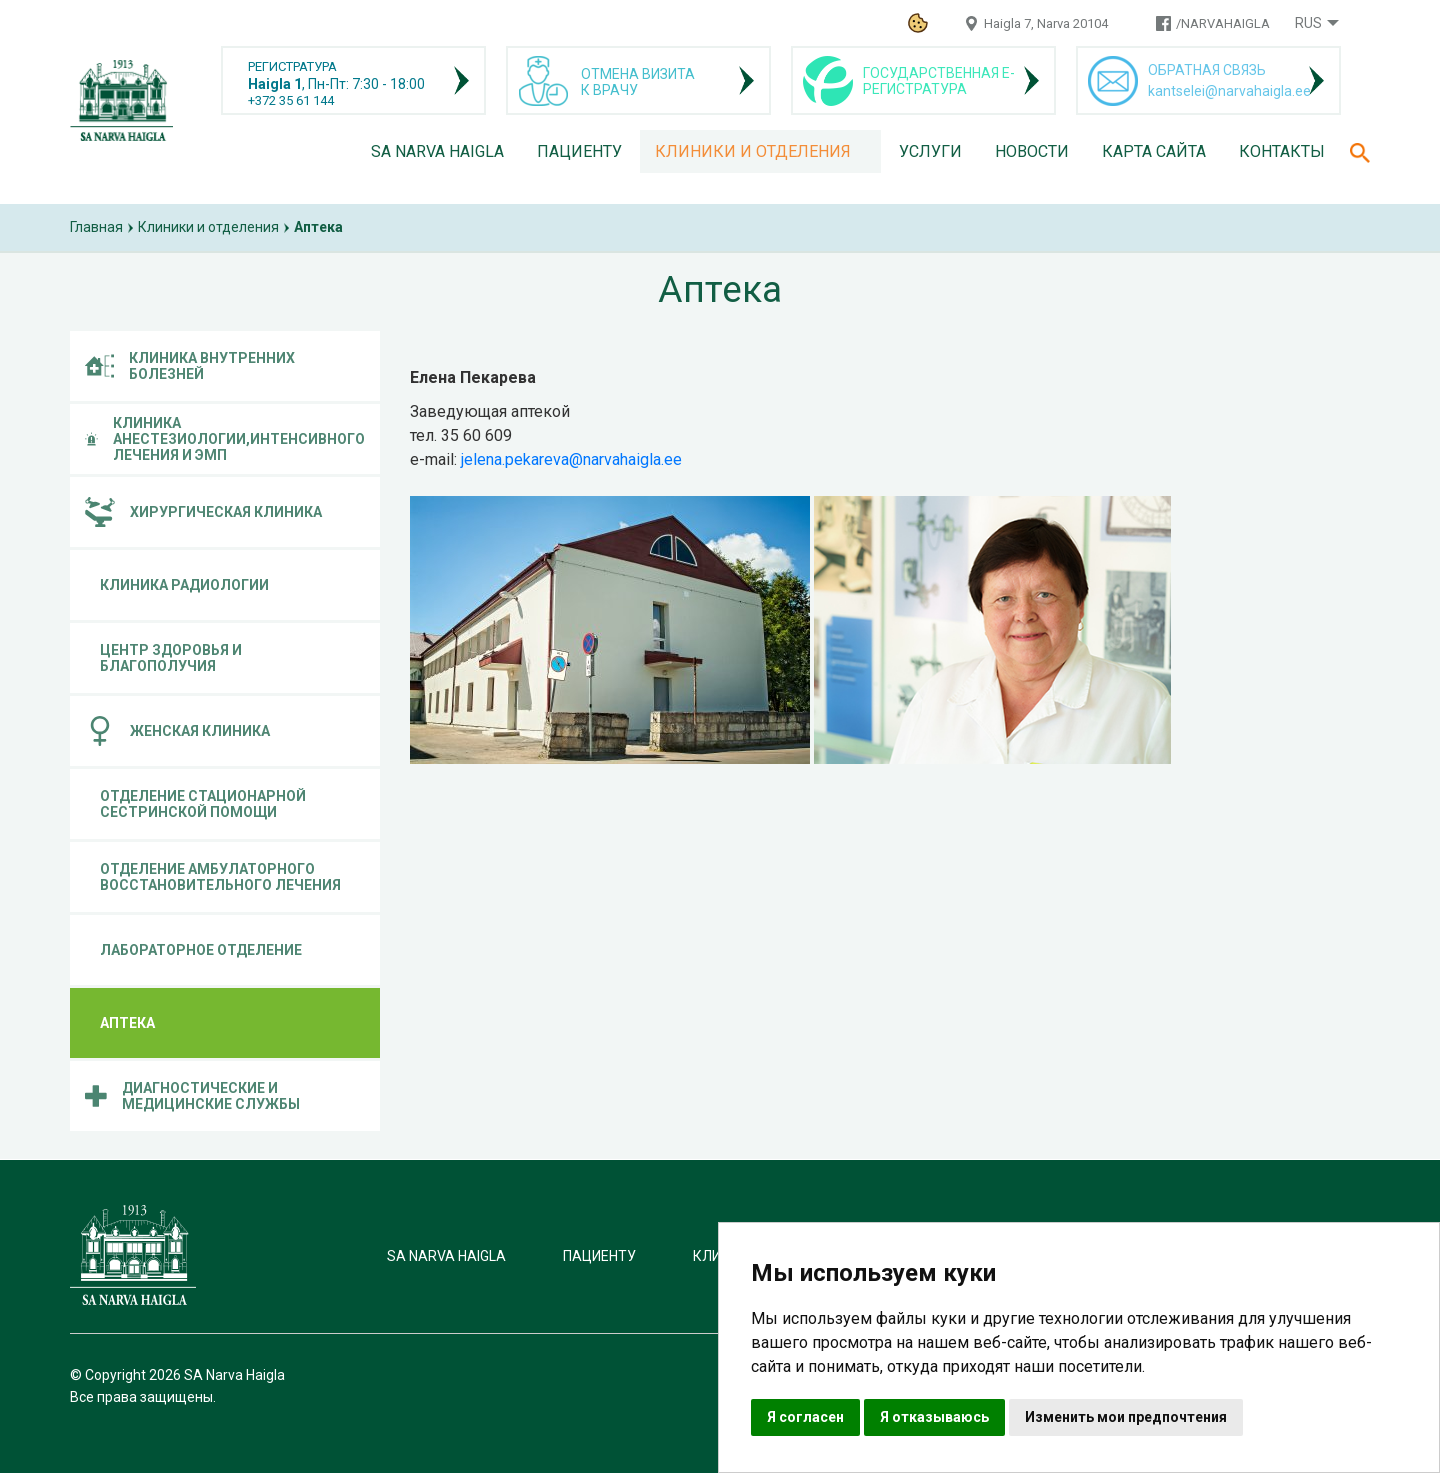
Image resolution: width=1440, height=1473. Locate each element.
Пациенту (579, 151)
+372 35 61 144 (291, 100)
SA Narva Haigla (437, 151)
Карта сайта (1154, 151)
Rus (1308, 23)
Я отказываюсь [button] (934, 1417)
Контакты (1282, 151)
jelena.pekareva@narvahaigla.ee (571, 459)
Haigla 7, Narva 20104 (1046, 23)
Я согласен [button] (805, 1417)
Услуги (930, 151)
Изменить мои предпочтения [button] (1126, 1417)
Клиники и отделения (753, 151)
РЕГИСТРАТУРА (292, 66)
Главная (96, 227)
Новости (1032, 151)
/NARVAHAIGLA (1223, 23)
